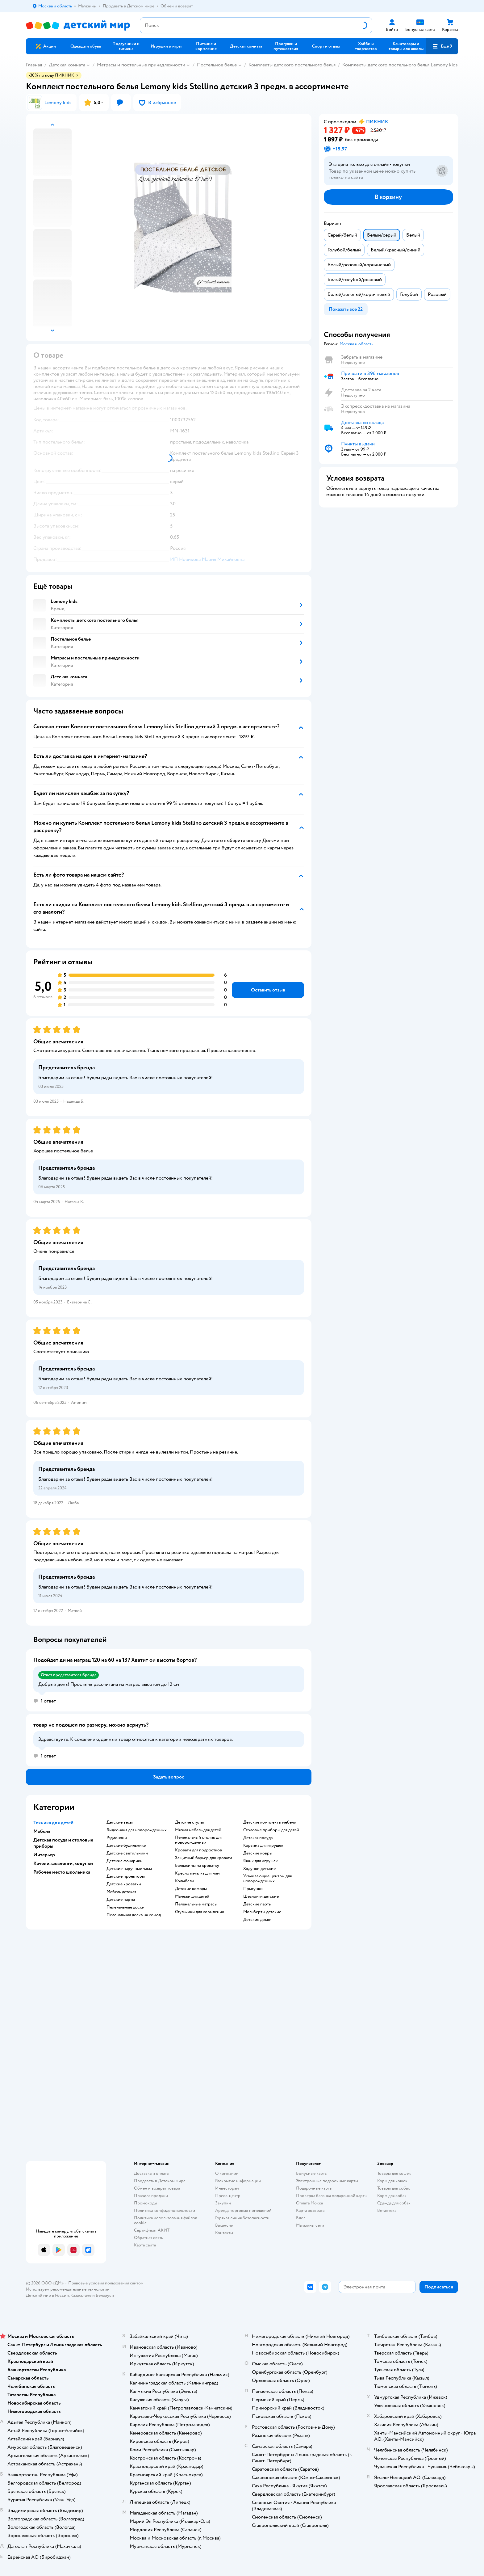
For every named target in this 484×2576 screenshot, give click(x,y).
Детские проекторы (125, 1876)
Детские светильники (127, 1853)
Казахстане (80, 2295)
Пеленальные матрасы (196, 1904)
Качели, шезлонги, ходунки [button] (63, 1863)
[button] (442, 46)
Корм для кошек (392, 2180)
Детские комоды (191, 1888)
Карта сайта (145, 2245)
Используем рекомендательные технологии (68, 2289)
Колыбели (184, 1881)
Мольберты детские (262, 1911)
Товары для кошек (394, 2173)
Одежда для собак (394, 2203)
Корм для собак (392, 2195)
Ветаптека (386, 2210)
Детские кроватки (123, 1884)
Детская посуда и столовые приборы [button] (63, 1843)
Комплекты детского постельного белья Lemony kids (400, 65)
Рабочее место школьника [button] (61, 1872)
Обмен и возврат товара (157, 2188)
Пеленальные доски (125, 1907)
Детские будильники (126, 1845)
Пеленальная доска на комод (133, 1915)
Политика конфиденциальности (164, 2210)
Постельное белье (217, 65)
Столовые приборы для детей (271, 1830)
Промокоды (145, 2203)
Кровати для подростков (198, 1850)
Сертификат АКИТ (151, 2230)
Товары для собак (393, 2188)
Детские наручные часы (129, 1868)
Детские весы (119, 1822)
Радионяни (116, 1837)
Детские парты (120, 1899)
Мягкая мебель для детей (198, 1830)
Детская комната (67, 65)
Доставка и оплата (151, 2173)
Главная (34, 65)
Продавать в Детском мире (160, 2180)
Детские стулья (189, 1822)
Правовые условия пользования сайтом (106, 2283)
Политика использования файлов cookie (165, 2220)
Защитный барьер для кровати (203, 1857)
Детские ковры (257, 1853)
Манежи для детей (192, 1896)
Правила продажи (151, 2195)
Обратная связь (148, 2237)
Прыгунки (253, 1888)
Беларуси (105, 2295)
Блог (300, 2217)
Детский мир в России (47, 2295)
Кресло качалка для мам (197, 1873)
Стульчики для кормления (199, 1911)
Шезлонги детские (261, 1896)
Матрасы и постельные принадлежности (141, 65)
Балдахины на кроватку (197, 1865)
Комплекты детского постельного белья (292, 65)
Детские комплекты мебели (269, 1822)
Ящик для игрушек (260, 1860)
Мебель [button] (41, 1831)
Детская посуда (258, 1837)
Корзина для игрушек (263, 1845)
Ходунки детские (259, 1868)
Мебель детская (121, 1891)
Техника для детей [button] (53, 1823)
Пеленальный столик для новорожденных (198, 1840)
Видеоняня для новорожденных (136, 1830)
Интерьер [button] (44, 1855)
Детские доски (257, 1919)
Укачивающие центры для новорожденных (267, 1879)
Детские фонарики (124, 1860)
